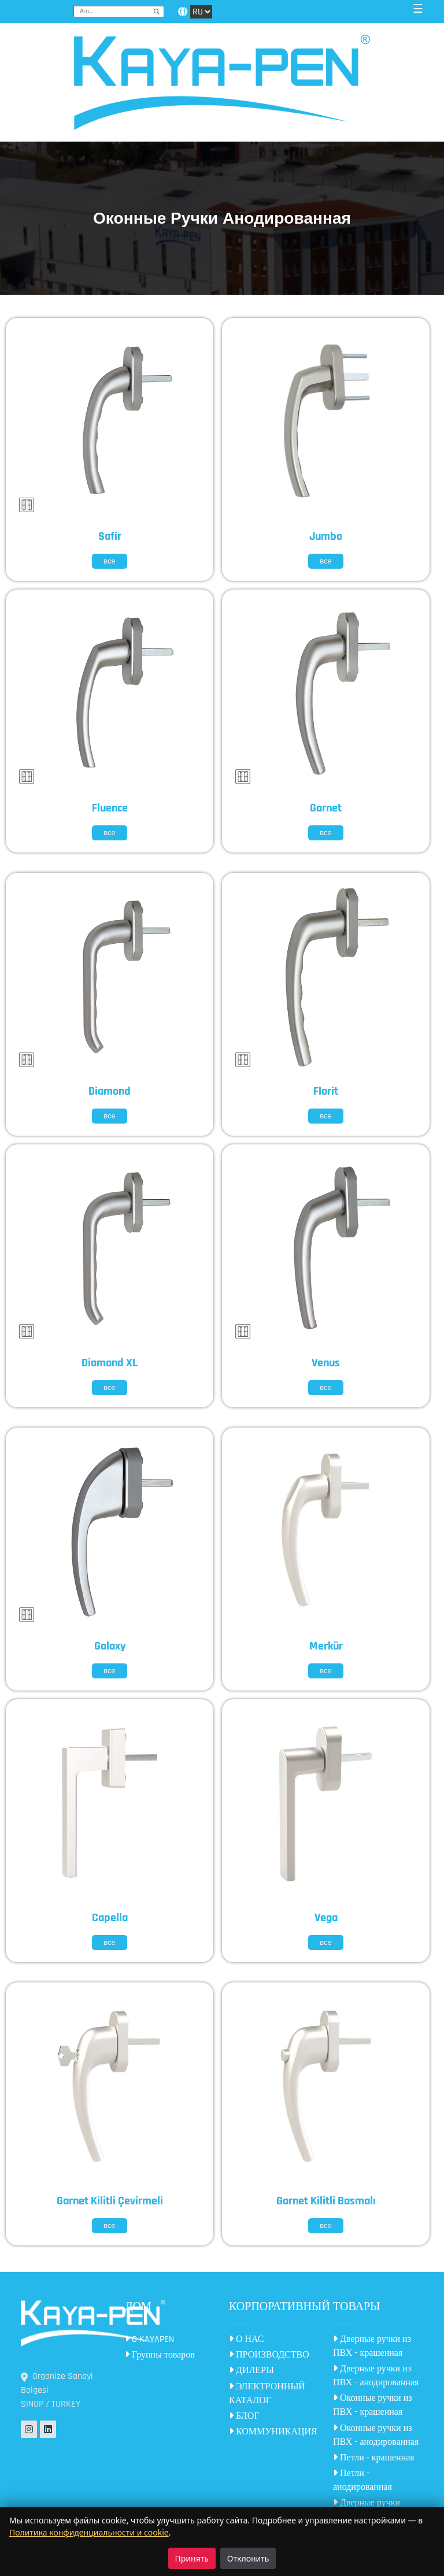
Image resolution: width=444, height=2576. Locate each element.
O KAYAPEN (149, 2339)
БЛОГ (244, 2416)
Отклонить (248, 2558)
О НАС (246, 2339)
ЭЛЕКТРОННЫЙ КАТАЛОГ (267, 2394)
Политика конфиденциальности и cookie (89, 2532)
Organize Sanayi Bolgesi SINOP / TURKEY (57, 2390)
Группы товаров (160, 2355)
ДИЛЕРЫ (251, 2370)
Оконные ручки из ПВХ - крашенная (372, 2405)
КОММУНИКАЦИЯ (273, 2432)
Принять (192, 2558)
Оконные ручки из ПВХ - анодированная (376, 2435)
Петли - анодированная (362, 2480)
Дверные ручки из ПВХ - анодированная (376, 2376)
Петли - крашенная (374, 2458)
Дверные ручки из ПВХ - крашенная (372, 2346)
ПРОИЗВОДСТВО (269, 2355)
